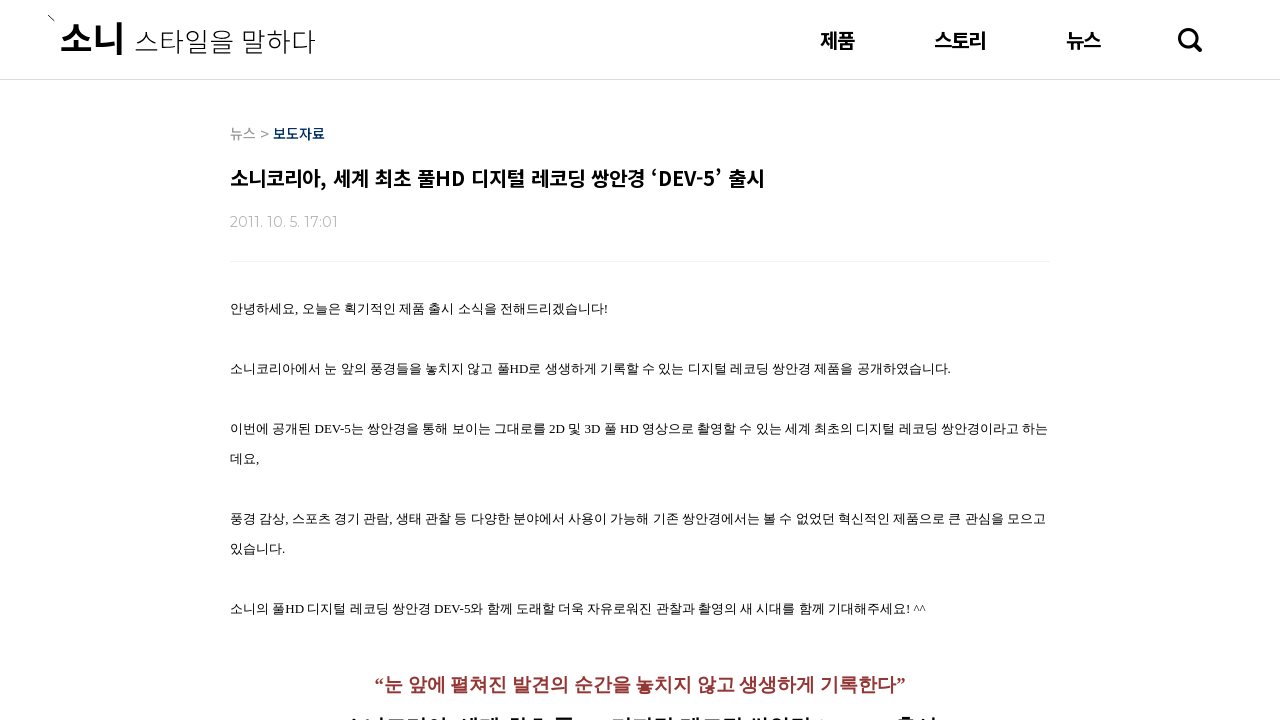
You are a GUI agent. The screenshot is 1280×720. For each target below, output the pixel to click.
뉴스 (1083, 39)
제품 (837, 39)
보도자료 (299, 133)
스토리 (960, 39)
